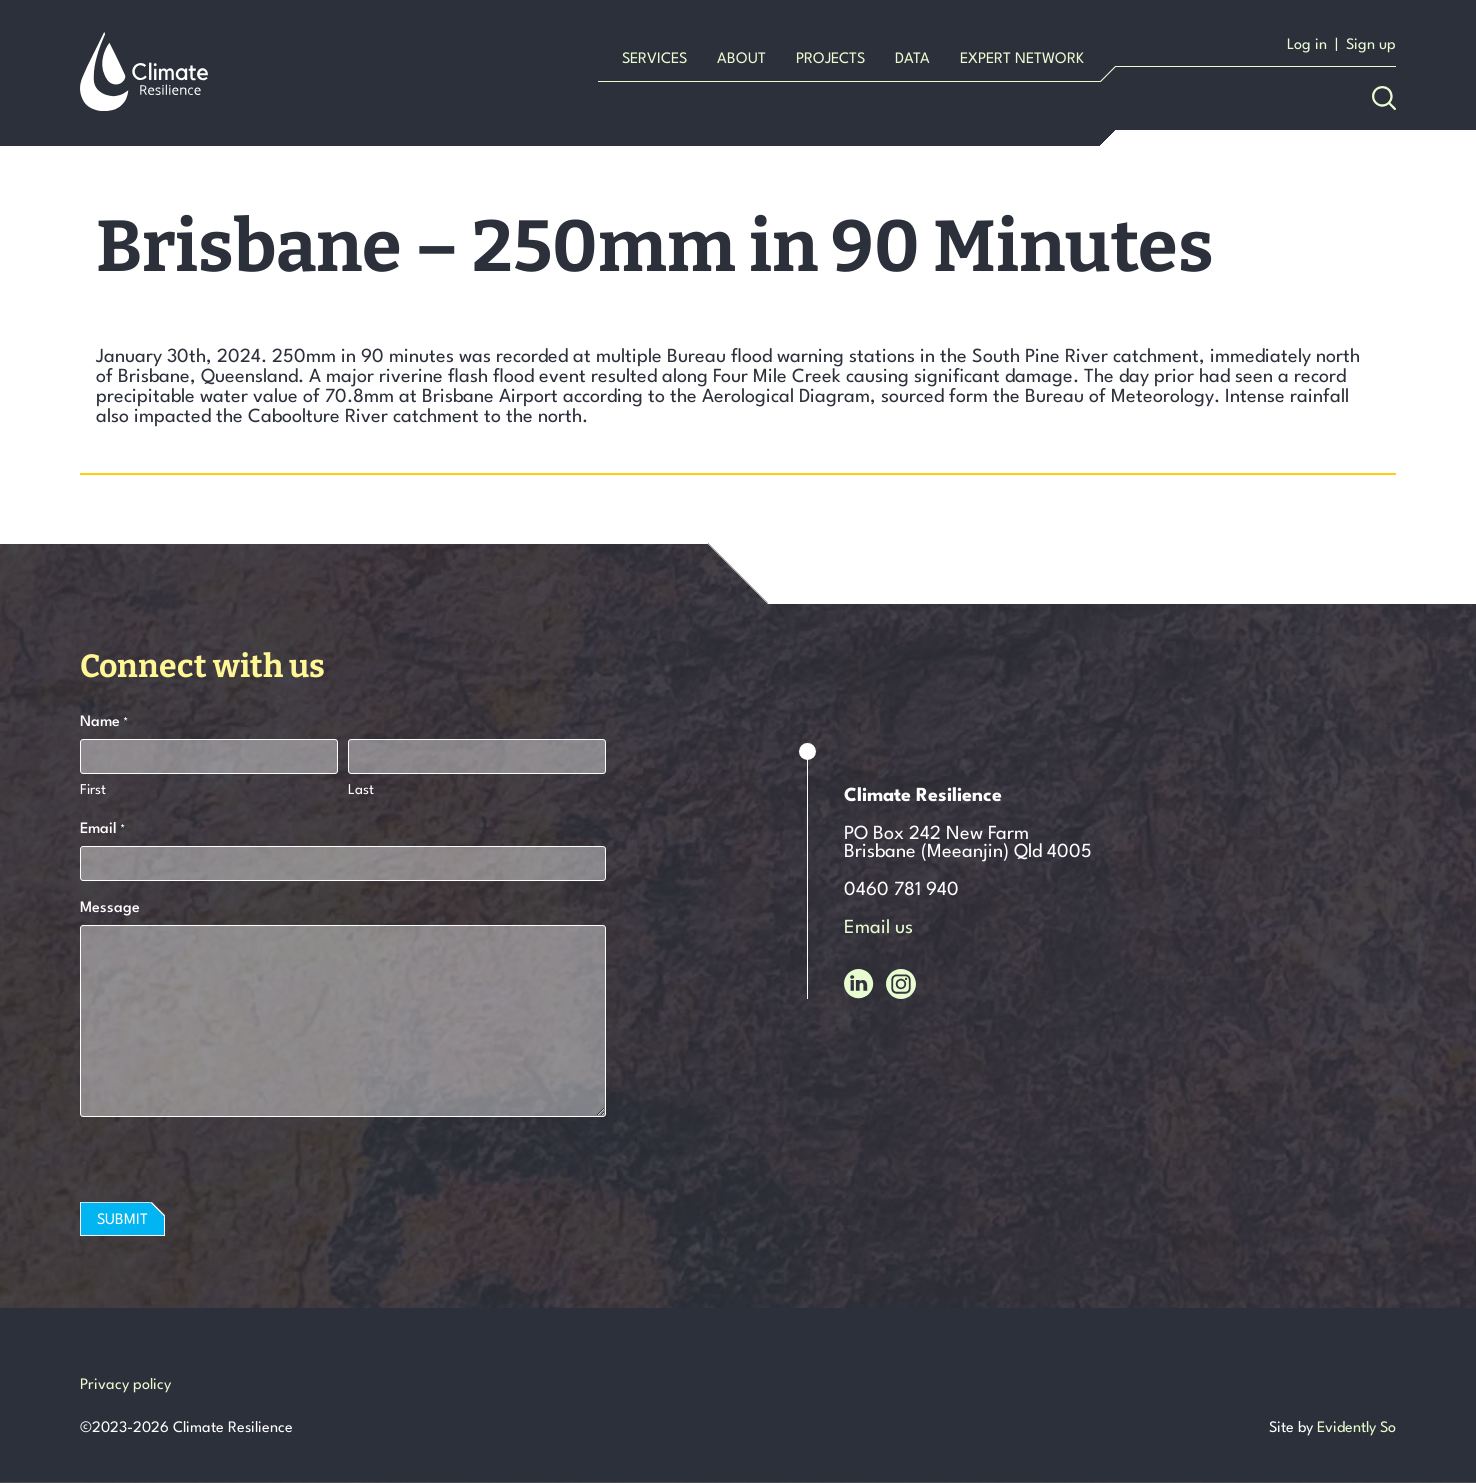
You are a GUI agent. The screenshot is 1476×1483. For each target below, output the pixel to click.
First (93, 790)
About (741, 59)
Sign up (1371, 45)
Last (361, 790)
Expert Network (1022, 59)
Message (110, 908)
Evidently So (1356, 1428)
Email (102, 831)
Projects (830, 59)
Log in (1307, 45)
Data (912, 59)
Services (654, 59)
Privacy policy (125, 1385)
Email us (878, 928)
